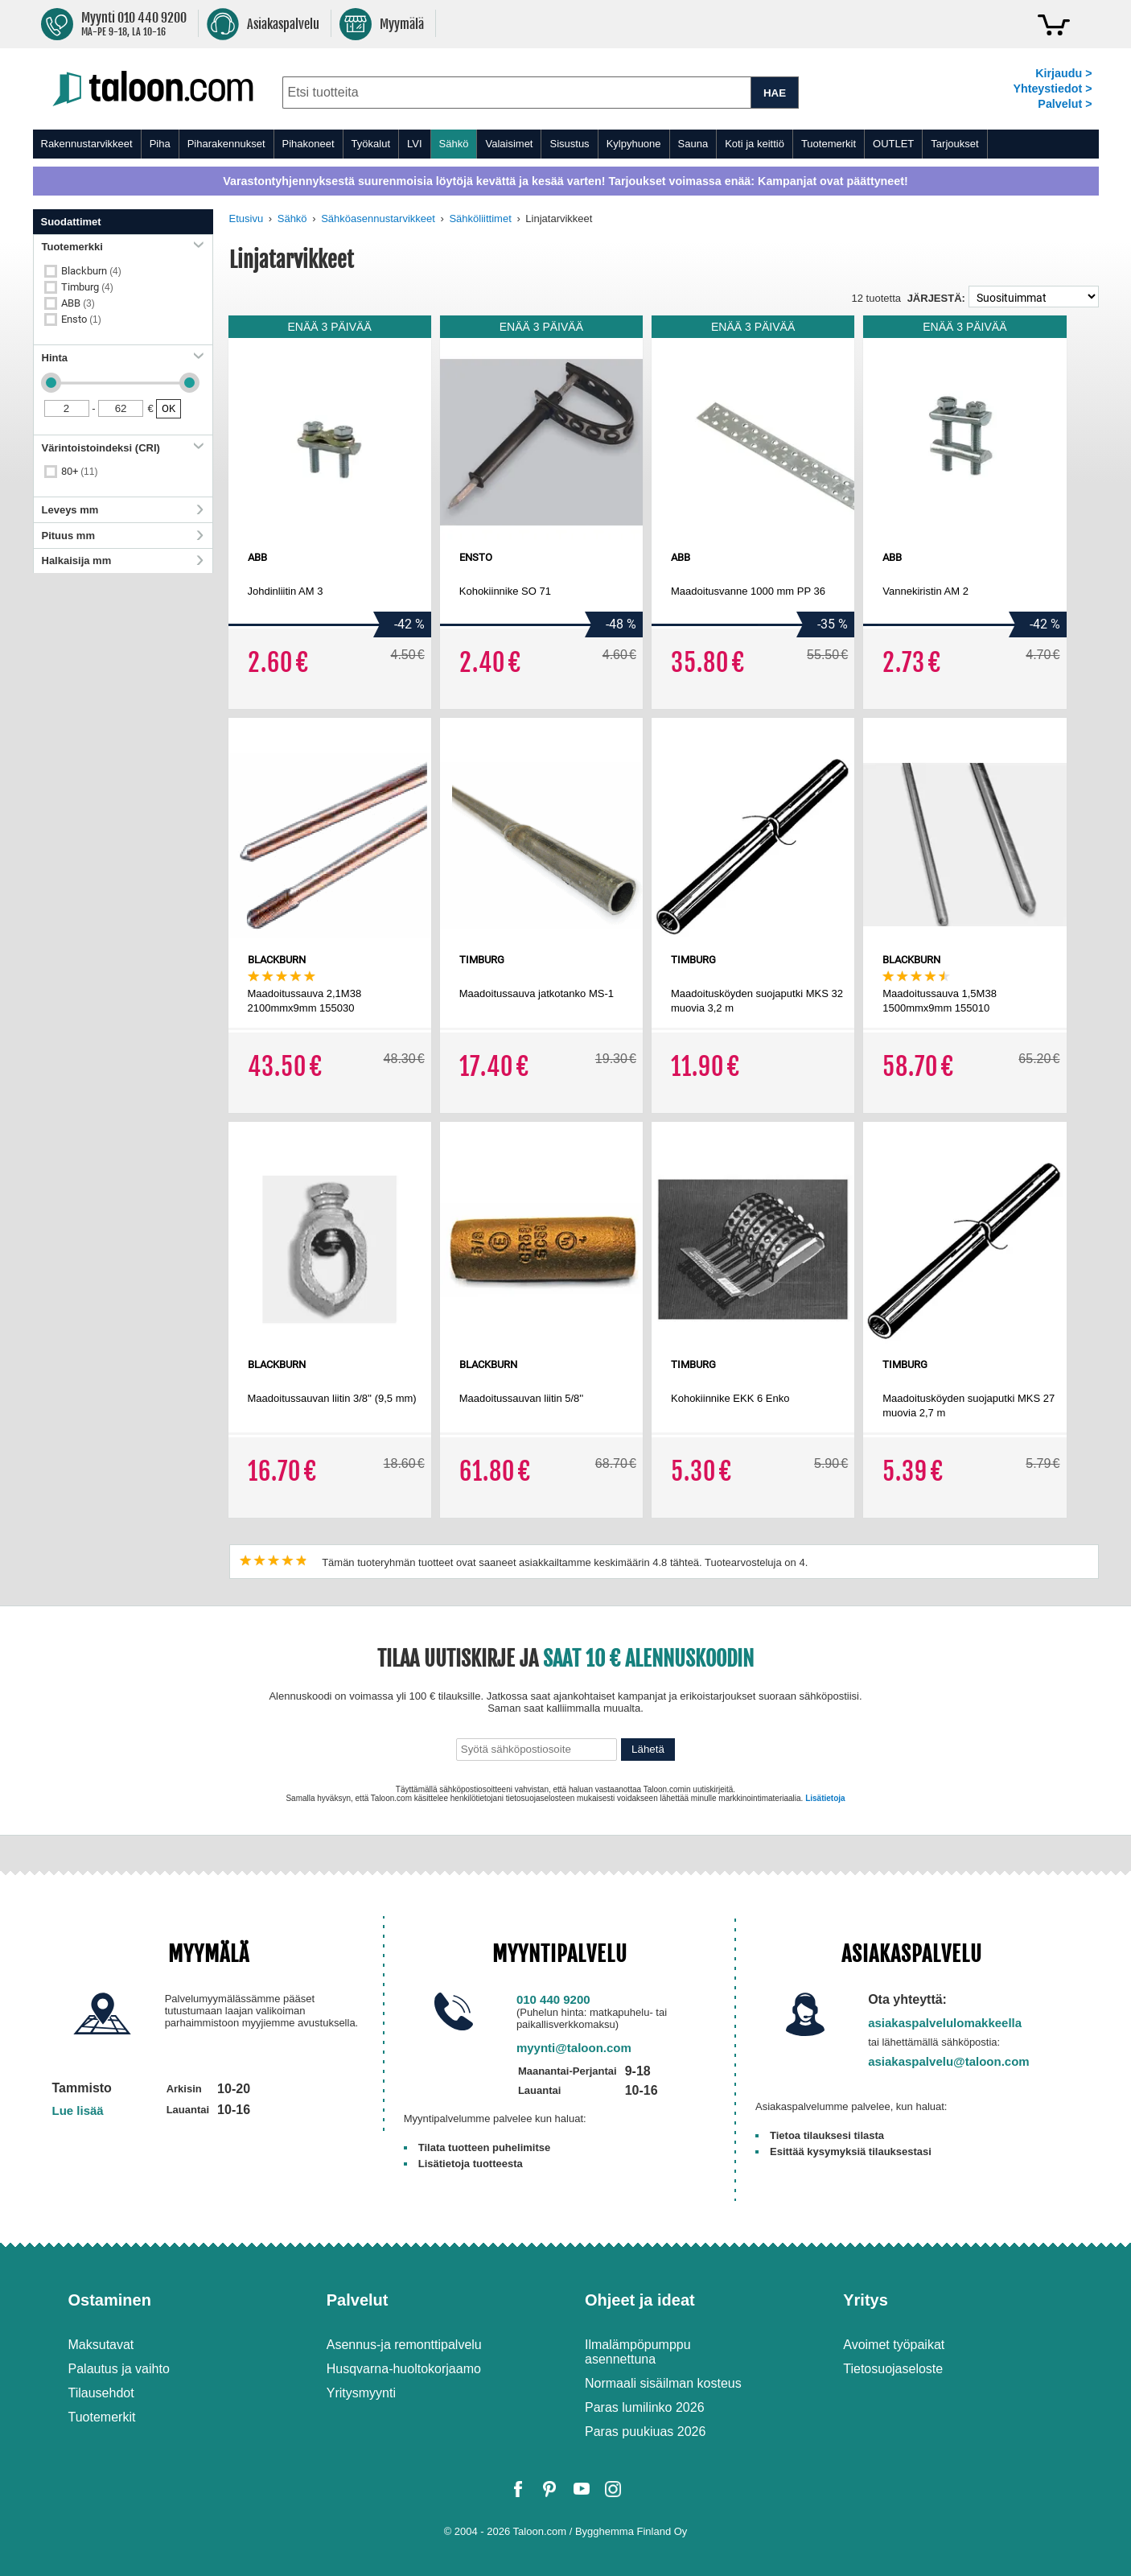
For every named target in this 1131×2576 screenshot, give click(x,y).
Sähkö (454, 144)
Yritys (865, 2300)
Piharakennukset (226, 144)
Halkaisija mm (123, 560)
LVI (414, 144)
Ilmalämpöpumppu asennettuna (638, 2352)
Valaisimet (509, 144)
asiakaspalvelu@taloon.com (949, 2061)
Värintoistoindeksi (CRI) (123, 448)
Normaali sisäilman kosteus (663, 2383)
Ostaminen (109, 2300)
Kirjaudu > (1063, 73)
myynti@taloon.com (573, 2048)
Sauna (693, 144)
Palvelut (358, 2300)
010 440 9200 (553, 1999)
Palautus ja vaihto (119, 2369)
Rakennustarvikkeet (87, 144)
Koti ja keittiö (754, 144)
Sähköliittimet (480, 218)
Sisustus (569, 144)
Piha (160, 144)
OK (168, 408)
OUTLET (893, 144)
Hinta (123, 358)
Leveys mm (123, 510)
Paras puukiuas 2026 (645, 2431)
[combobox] (516, 92)
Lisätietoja (825, 1798)
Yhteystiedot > (1052, 88)
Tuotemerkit (828, 144)
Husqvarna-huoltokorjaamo (404, 2369)
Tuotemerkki (123, 247)
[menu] (566, 144)
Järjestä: (936, 298)
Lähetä (647, 1749)
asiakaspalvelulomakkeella (945, 2023)
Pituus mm (123, 536)
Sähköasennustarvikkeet (378, 218)
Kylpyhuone (634, 144)
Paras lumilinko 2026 (645, 2407)
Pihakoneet (308, 144)
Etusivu (246, 218)
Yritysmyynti (361, 2393)
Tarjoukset (954, 144)
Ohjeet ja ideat (640, 2300)
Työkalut (371, 144)
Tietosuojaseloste (893, 2369)
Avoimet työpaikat (893, 2344)
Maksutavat (101, 2344)
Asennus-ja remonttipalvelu (404, 2344)
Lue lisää (78, 2110)
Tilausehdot (101, 2393)
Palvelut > (1065, 103)
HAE (774, 93)
